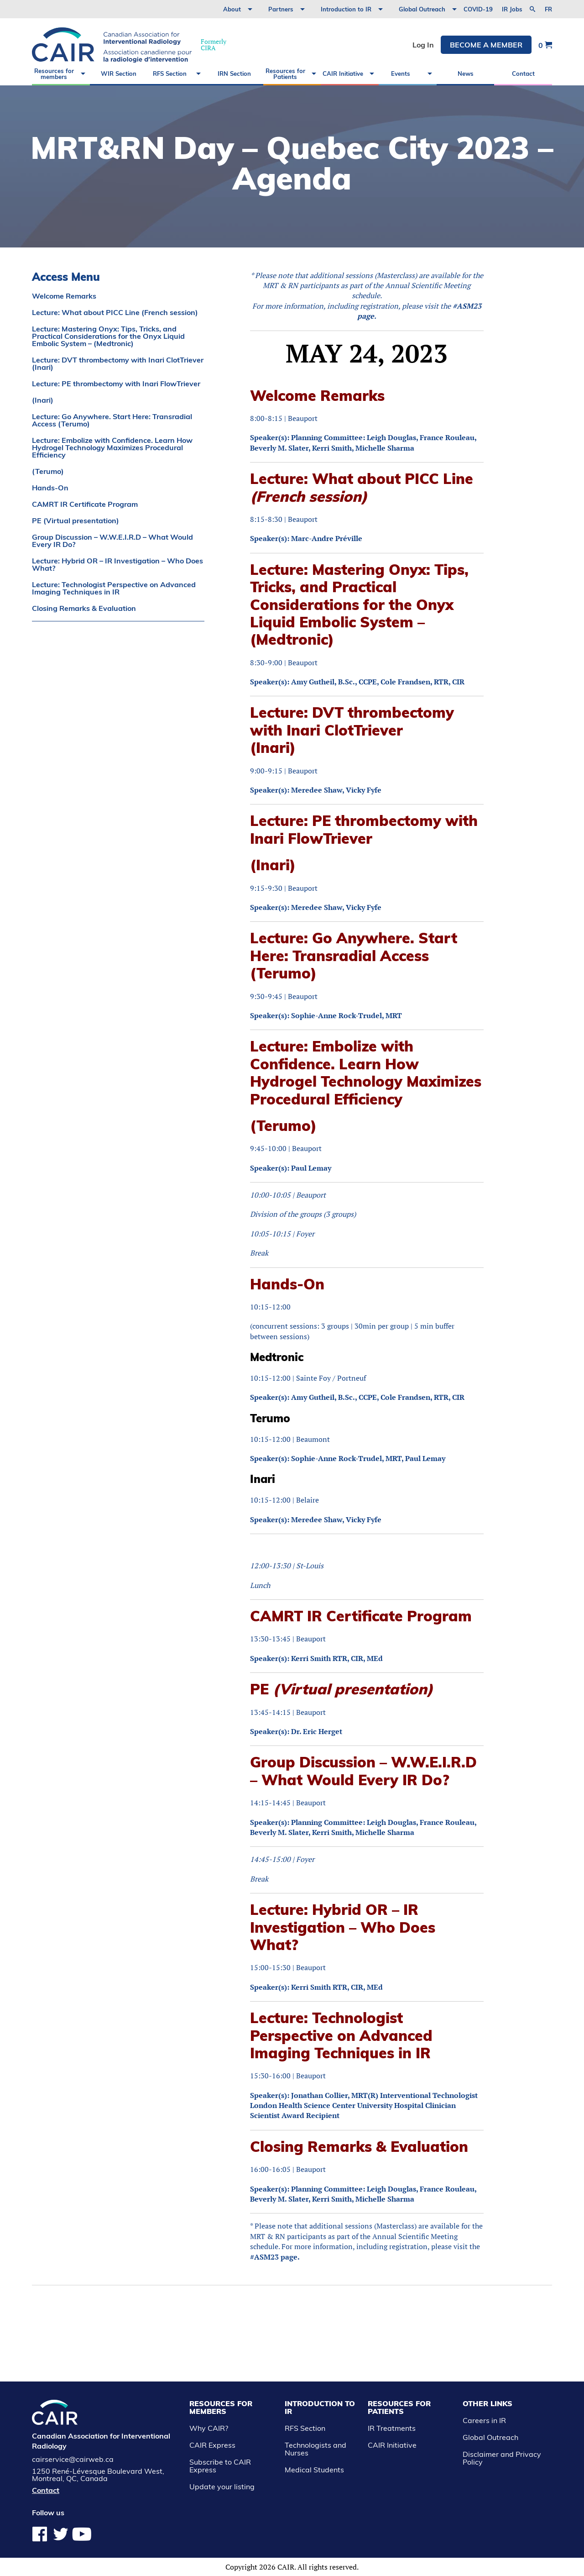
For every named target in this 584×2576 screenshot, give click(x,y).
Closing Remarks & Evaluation (84, 608)
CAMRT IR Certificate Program (85, 504)
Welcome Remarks (64, 296)
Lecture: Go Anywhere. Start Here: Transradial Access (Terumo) (112, 420)
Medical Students (314, 2469)
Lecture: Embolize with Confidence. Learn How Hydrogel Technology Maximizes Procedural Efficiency (112, 447)
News (466, 73)
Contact (523, 73)
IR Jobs (512, 9)
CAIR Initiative (343, 73)
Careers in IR (484, 2420)
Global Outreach (422, 9)
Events (400, 73)
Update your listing (222, 2486)
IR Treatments (392, 2428)
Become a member (486, 44)
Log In (423, 44)
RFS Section (170, 73)
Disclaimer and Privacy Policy (502, 2458)
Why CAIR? (208, 2428)
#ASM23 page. (275, 2257)
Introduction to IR (346, 9)
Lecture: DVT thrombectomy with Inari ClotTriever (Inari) (117, 363)
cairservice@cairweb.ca (73, 2459)
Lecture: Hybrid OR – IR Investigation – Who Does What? (117, 564)
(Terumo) (48, 471)
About (232, 9)
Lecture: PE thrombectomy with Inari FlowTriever (116, 383)
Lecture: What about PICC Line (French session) (115, 312)
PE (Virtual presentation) (75, 520)
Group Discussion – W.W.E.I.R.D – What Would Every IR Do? (112, 540)
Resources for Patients (285, 73)
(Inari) (42, 400)
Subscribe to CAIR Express (220, 2465)
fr (548, 9)
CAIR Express (212, 2445)
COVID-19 (478, 9)
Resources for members (54, 73)
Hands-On (50, 487)
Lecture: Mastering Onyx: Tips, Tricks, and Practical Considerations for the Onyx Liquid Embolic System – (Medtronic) (108, 336)
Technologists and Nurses (315, 2448)
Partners (280, 9)
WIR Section (118, 73)
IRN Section (234, 73)
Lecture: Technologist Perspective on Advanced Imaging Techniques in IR (114, 588)
